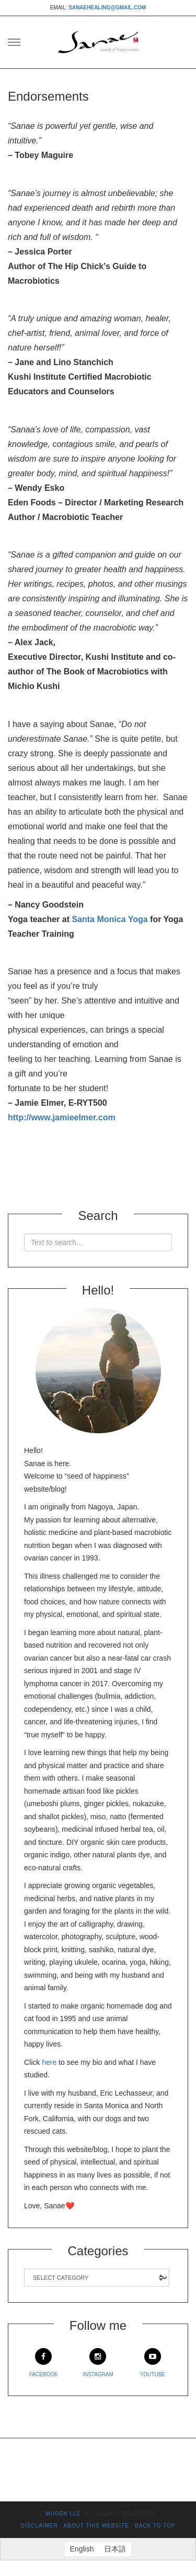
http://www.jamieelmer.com (62, 1117)
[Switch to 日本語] (115, 2549)
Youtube (152, 2362)
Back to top (155, 2526)
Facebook (43, 2362)
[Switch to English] (82, 2549)
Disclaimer (39, 2526)
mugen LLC (62, 2514)
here (49, 2062)
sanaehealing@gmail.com (107, 7)
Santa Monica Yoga (109, 919)
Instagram (98, 2362)
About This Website (96, 2526)
